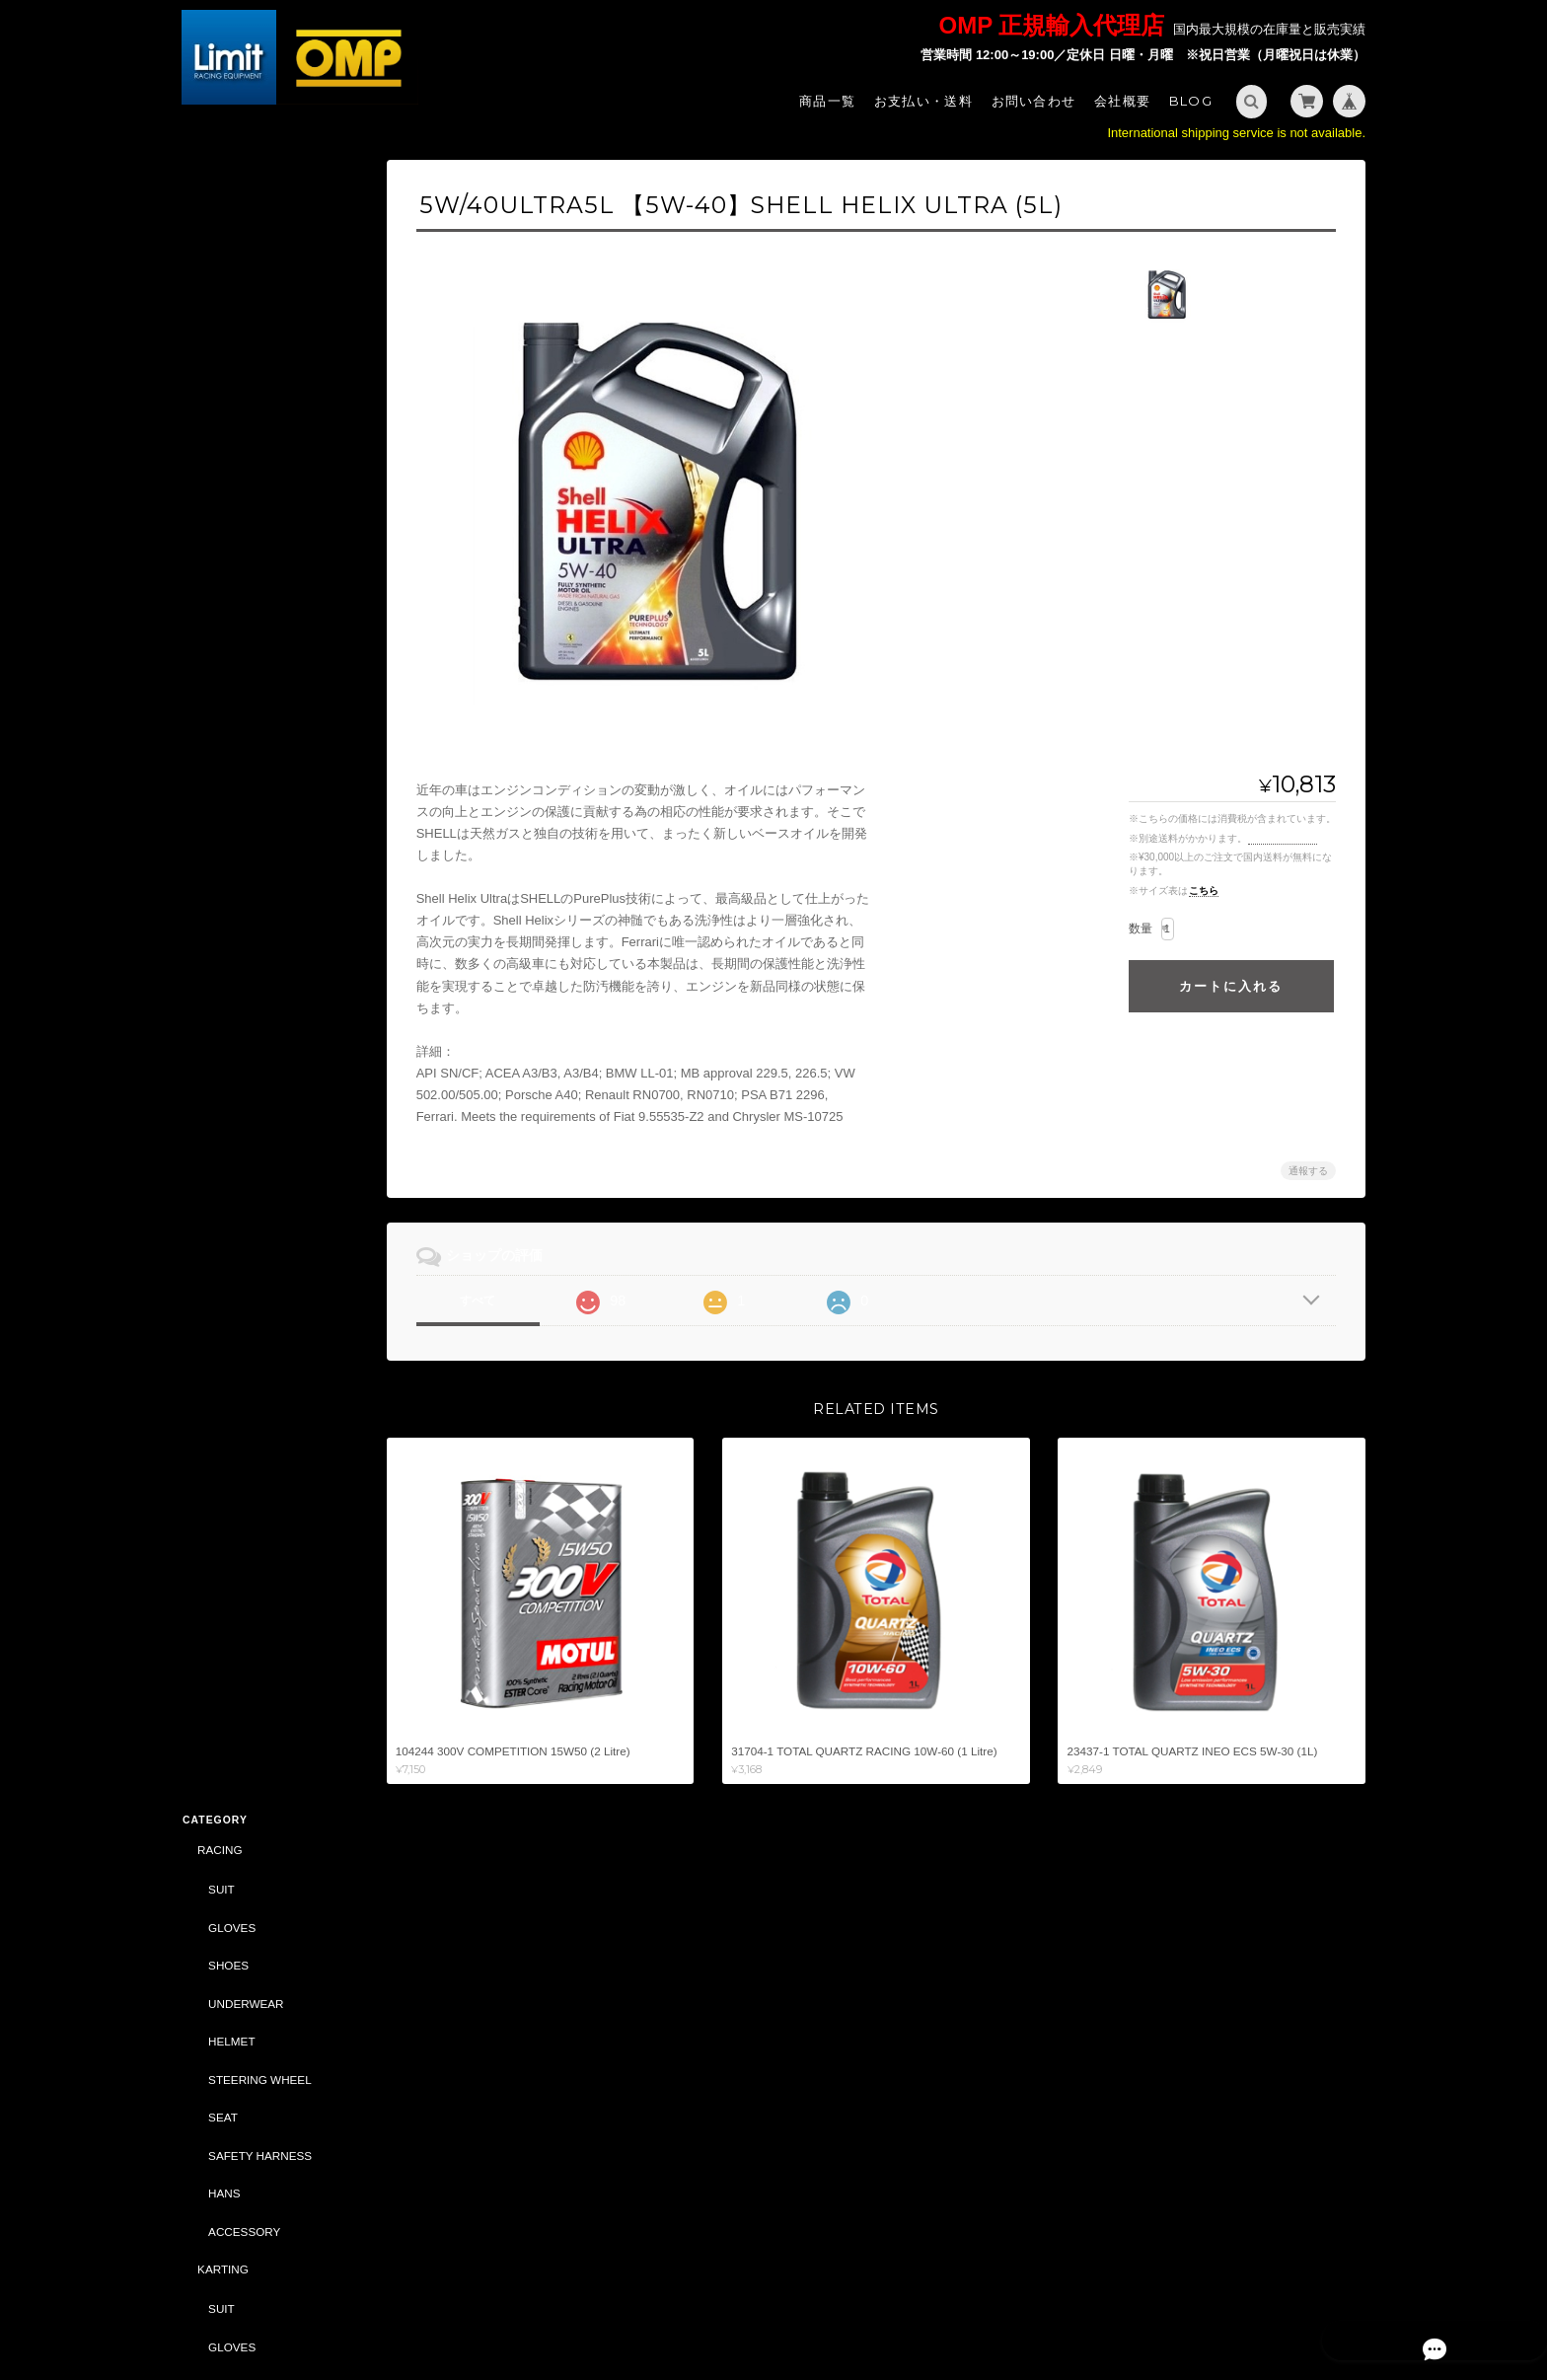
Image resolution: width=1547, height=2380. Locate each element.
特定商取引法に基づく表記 (270, 2024)
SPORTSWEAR (248, 1073)
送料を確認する (1282, 838)
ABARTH (219, 1304)
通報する (1308, 1170)
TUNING (218, 881)
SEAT (222, 462)
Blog (1191, 101)
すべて (490, 1300)
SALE (211, 1264)
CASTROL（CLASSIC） (260, 1534)
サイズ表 (203, 1884)
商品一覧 (827, 101)
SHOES (227, 309)
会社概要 (1122, 101)
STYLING (221, 1034)
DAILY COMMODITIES (266, 1418)
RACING (218, 194)
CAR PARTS (228, 1187)
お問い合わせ (1034, 101)
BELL (210, 1456)
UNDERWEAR (244, 347)
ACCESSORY (243, 575)
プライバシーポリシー (1147, 2299)
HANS (223, 538)
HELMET (230, 385)
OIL (216, 1226)
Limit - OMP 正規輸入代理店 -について (269, 1977)
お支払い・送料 (923, 101)
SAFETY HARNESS (259, 499)
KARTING (222, 614)
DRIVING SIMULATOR (255, 1495)
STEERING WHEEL (259, 423)
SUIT (220, 233)
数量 (1140, 928)
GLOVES (231, 271)
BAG (219, 1111)
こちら (1203, 890)
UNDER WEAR (246, 767)
